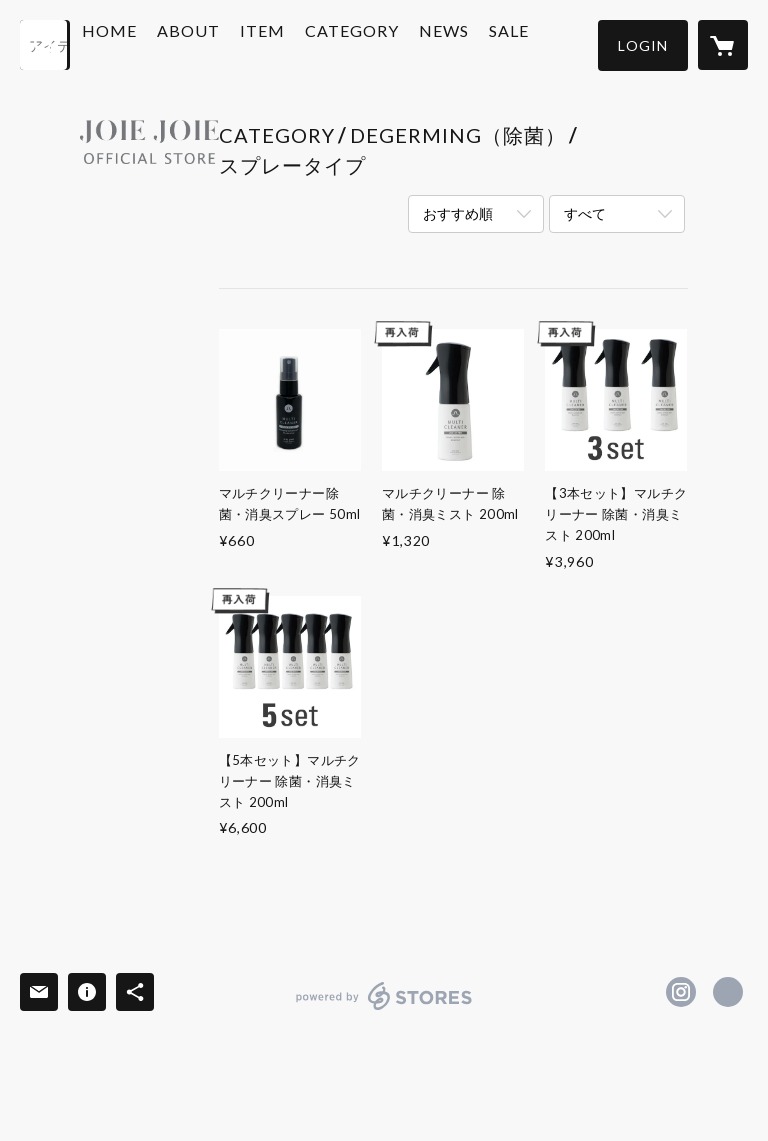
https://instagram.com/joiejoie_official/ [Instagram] (681, 992)
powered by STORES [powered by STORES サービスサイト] (384, 1009)
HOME (157, 43)
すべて (585, 213)
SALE (557, 43)
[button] (643, 45)
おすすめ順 (458, 213)
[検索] (45, 45)
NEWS (492, 43)
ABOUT (236, 43)
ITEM (310, 43)
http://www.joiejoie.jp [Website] (728, 992)
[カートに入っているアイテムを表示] (723, 45)
